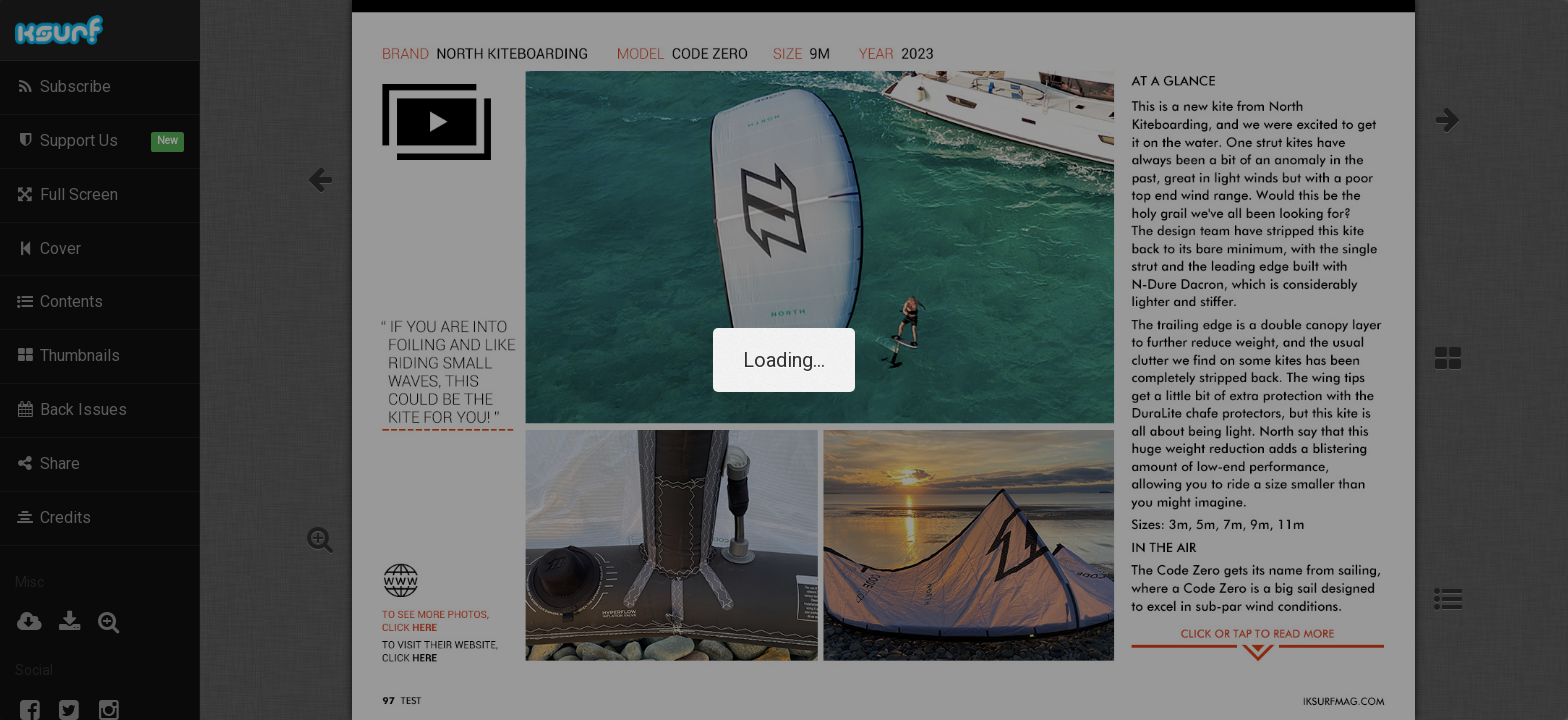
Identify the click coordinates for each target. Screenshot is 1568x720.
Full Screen (66, 194)
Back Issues (71, 409)
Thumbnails (67, 355)
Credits (53, 517)
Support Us (99, 141)
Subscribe (63, 86)
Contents (59, 301)
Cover (48, 248)
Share (47, 463)
